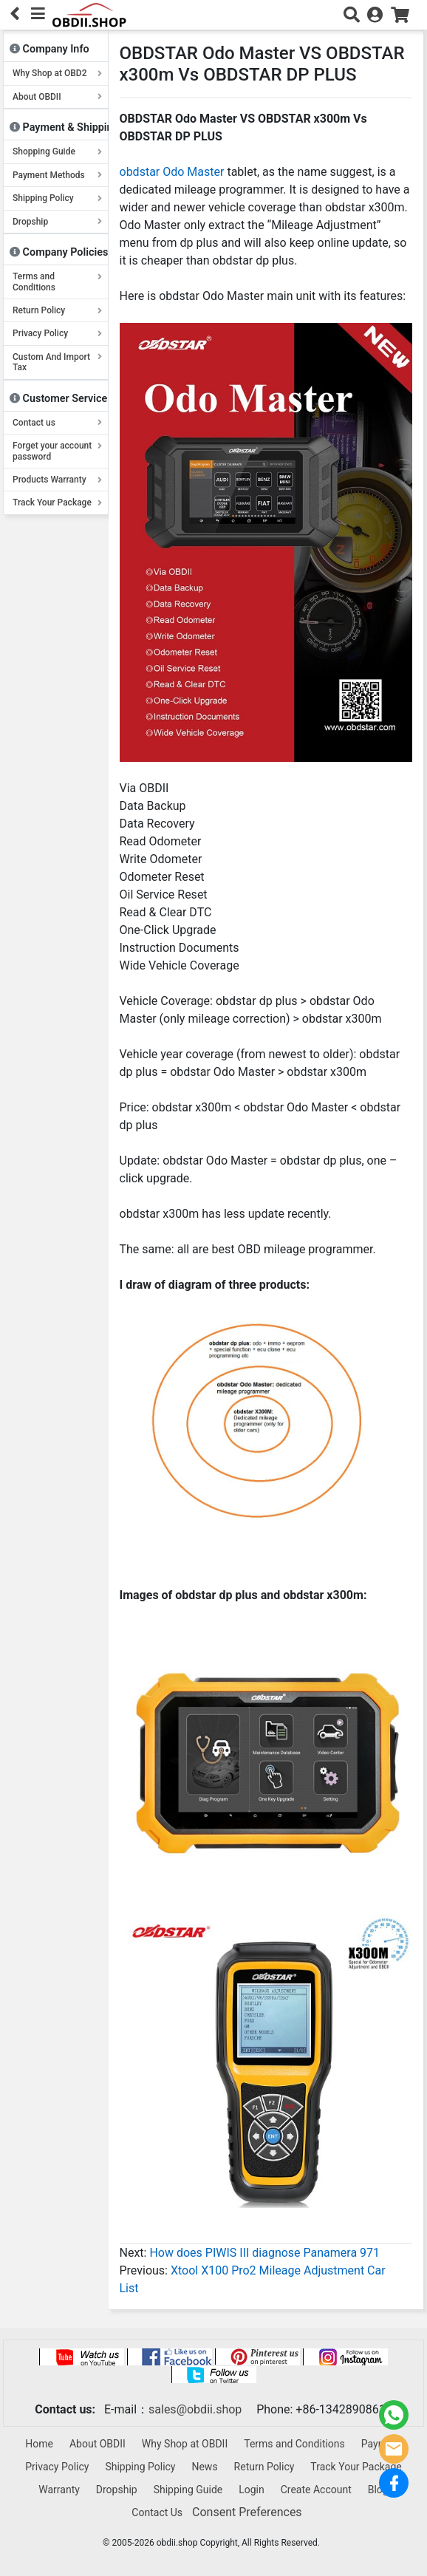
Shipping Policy (57, 198)
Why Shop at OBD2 (57, 73)
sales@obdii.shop (195, 2409)
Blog (378, 2489)
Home (39, 2444)
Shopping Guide (57, 151)
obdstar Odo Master (172, 172)
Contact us (57, 423)
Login (251, 2489)
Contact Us (156, 2512)
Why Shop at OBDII (185, 2444)
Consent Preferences (247, 2512)
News (204, 2467)
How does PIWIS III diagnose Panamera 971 (264, 2253)
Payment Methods (57, 175)
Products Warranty (57, 479)
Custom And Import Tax (57, 362)
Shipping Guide (188, 2489)
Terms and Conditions (57, 281)
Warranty (59, 2489)
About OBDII (57, 97)
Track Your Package (57, 502)
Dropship (57, 222)
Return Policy (57, 310)
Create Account (316, 2489)
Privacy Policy (57, 333)
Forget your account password (57, 450)
